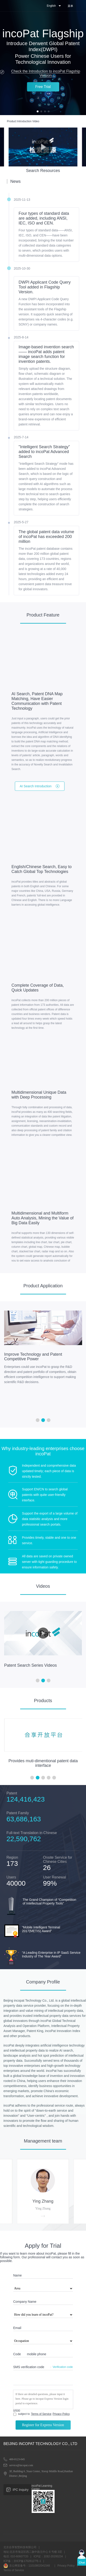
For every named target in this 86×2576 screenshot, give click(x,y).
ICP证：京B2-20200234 (48, 2556)
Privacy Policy (61, 2414)
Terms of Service (41, 2414)
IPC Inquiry (20, 2490)
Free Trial (43, 87)
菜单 (70, 6)
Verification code (63, 2367)
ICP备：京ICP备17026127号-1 (22, 2561)
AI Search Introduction (36, 786)
